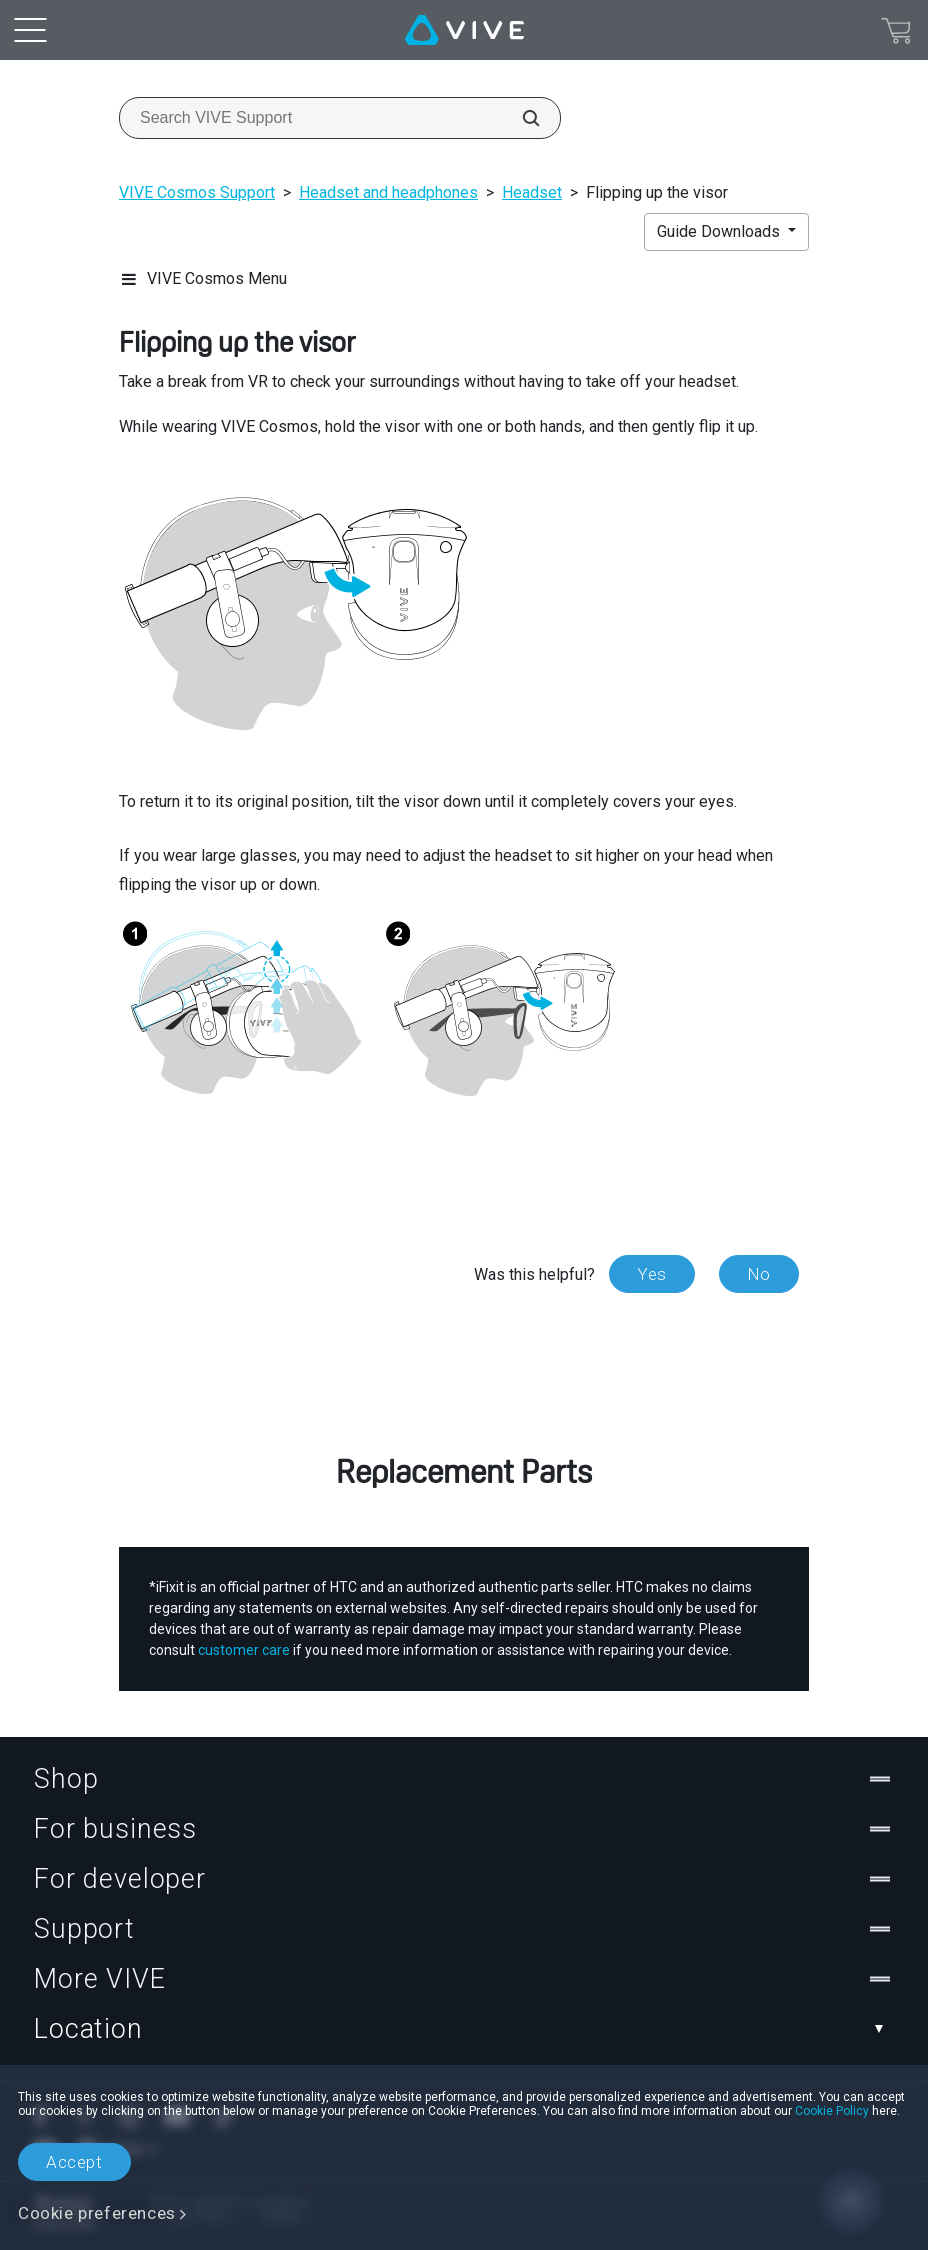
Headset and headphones (388, 192)
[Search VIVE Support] (520, 118)
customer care (244, 1649)
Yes (652, 1274)
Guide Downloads (720, 231)
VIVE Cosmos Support (197, 192)
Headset (532, 192)
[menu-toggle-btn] (30, 30)
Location (464, 2028)
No (759, 1274)
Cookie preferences (97, 2213)
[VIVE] (464, 30)
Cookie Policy (832, 2111)
